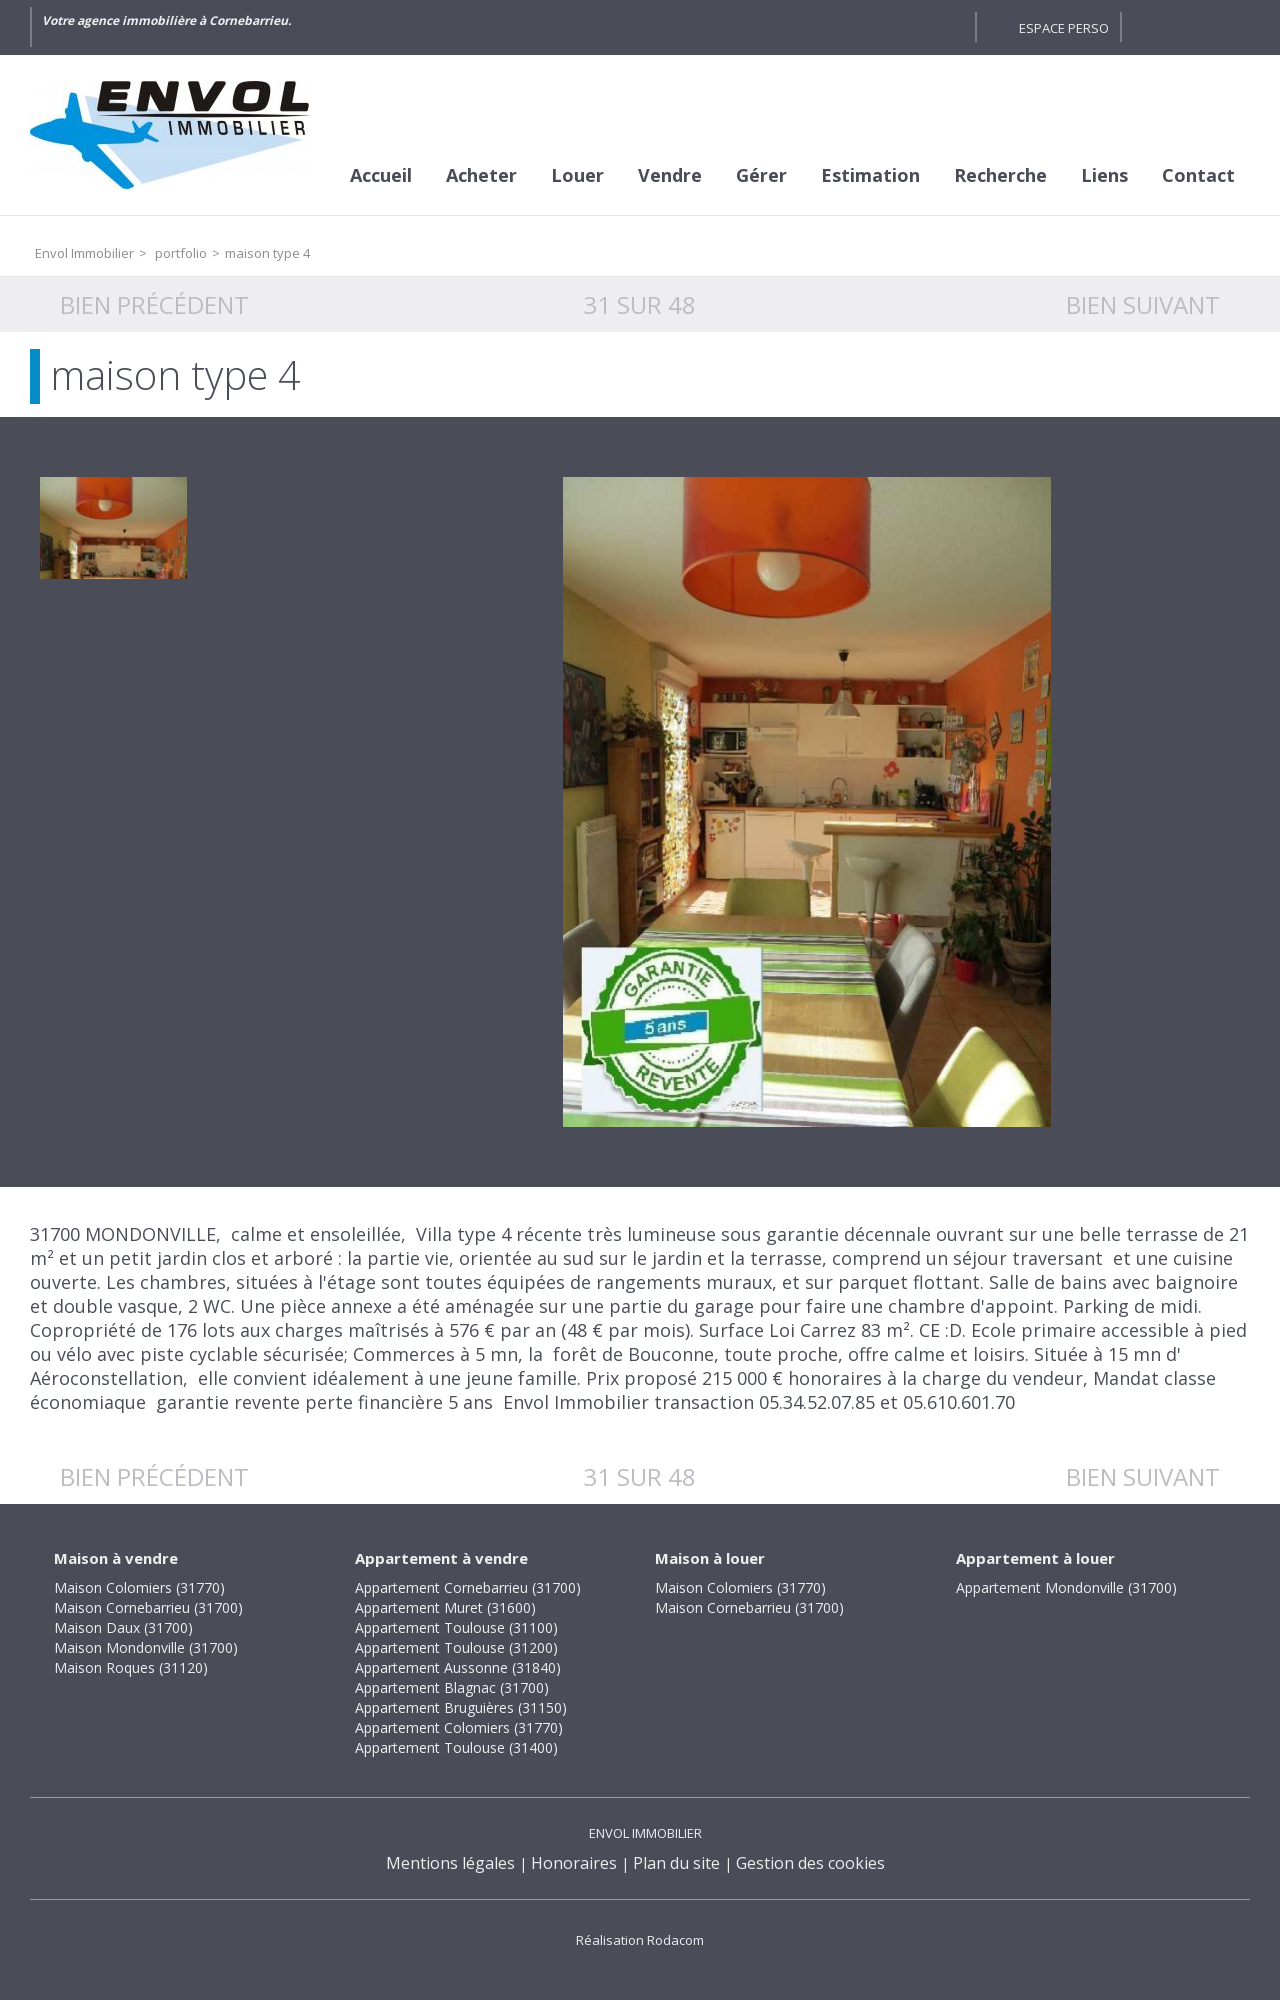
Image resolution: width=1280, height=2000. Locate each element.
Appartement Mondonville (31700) (1066, 1587)
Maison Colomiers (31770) (139, 1587)
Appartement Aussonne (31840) (458, 1667)
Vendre (670, 175)
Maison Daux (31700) (123, 1627)
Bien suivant (1143, 304)
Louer (577, 175)
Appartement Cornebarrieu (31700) (468, 1587)
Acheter (481, 175)
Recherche (1000, 175)
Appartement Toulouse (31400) (456, 1747)
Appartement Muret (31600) (445, 1607)
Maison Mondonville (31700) (146, 1647)
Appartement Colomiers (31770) (459, 1727)
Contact (1198, 175)
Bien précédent (154, 304)
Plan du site (676, 1863)
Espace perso (1064, 28)
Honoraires (574, 1863)
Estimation (870, 175)
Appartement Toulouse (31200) (456, 1647)
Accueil (381, 175)
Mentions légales (450, 1863)
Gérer (761, 175)
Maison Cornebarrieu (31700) (148, 1607)
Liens (1104, 175)
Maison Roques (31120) (131, 1667)
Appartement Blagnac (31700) (452, 1687)
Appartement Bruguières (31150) (461, 1707)
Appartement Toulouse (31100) (456, 1627)
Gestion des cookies (810, 1863)
